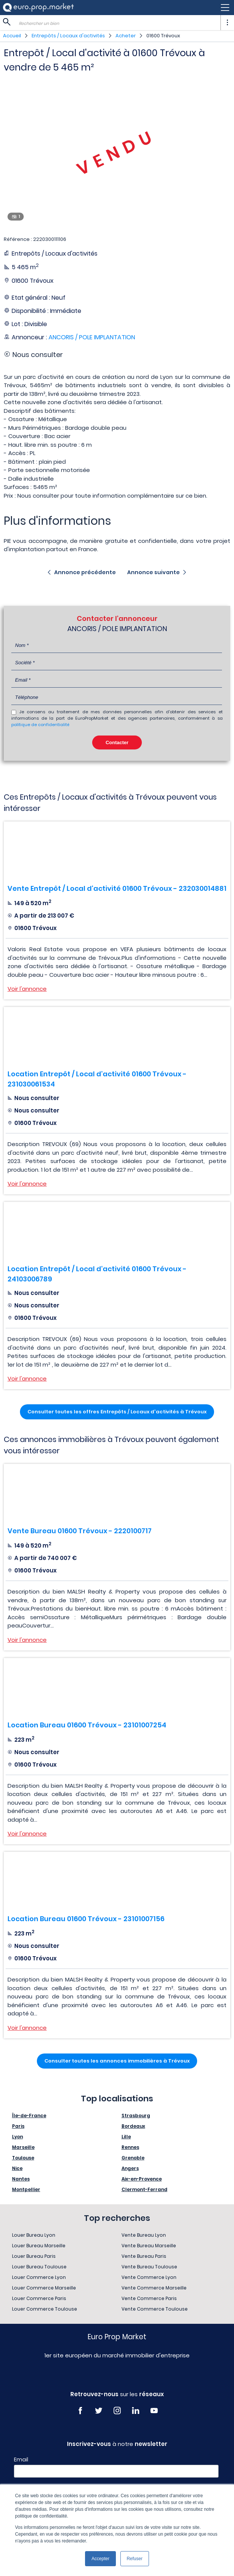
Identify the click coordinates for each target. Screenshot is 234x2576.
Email (21, 2459)
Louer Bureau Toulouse (39, 2266)
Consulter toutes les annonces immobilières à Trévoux (117, 2060)
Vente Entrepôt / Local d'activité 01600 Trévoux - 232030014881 (117, 888)
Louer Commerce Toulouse (44, 2309)
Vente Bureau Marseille (149, 2245)
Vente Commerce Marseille (154, 2288)
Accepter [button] (100, 2558)
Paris (18, 2126)
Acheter (125, 35)
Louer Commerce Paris (39, 2298)
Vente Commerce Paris (149, 2298)
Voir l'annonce (27, 989)
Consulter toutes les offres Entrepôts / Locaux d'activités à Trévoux (117, 1411)
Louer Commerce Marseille (44, 2288)
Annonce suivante (153, 572)
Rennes (130, 2147)
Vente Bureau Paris (144, 2256)
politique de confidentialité (40, 725)
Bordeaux (133, 2126)
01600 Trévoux (163, 35)
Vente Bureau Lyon (144, 2235)
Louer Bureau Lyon (33, 2235)
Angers (130, 2168)
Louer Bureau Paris (34, 2256)
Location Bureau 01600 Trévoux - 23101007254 (87, 1725)
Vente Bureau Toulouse (149, 2266)
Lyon (17, 2136)
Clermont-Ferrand (144, 2189)
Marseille (23, 2147)
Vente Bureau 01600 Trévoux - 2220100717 (80, 1530)
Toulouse (23, 2158)
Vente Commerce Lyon (149, 2277)
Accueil (12, 35)
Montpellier (26, 2189)
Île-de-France (29, 2115)
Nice (17, 2168)
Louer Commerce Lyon (39, 2277)
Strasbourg (136, 2115)
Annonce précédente (85, 572)
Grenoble (133, 2158)
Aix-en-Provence (142, 2179)
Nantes (21, 2179)
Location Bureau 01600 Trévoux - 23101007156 (86, 1918)
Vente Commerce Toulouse (155, 2309)
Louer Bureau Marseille (38, 2245)
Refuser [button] (135, 2558)
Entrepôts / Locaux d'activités (68, 35)
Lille (126, 2136)
